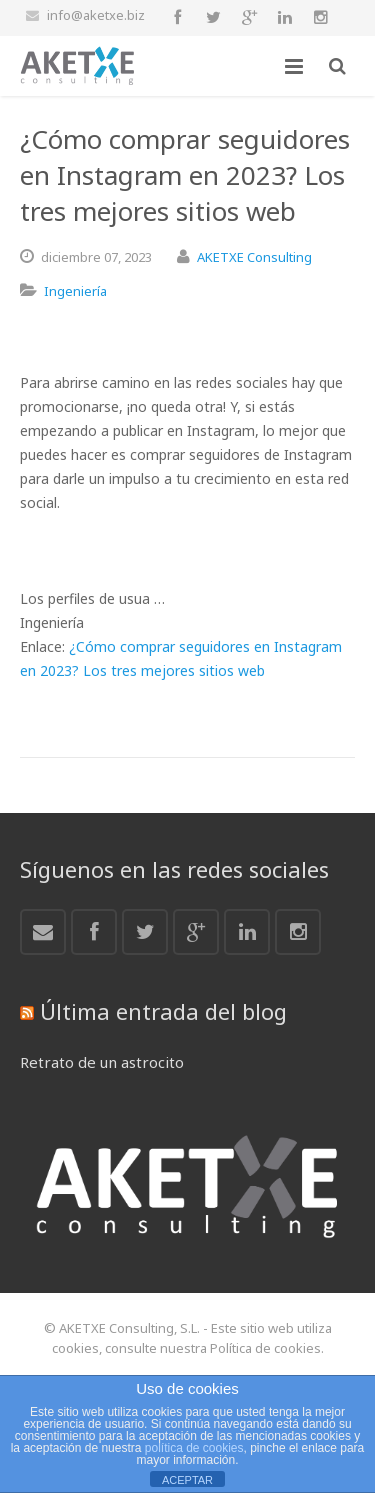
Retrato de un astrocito (102, 1062)
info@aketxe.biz (96, 15)
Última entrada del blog (163, 1011)
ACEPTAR (187, 1480)
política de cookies (194, 1448)
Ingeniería (75, 291)
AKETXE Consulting (254, 257)
